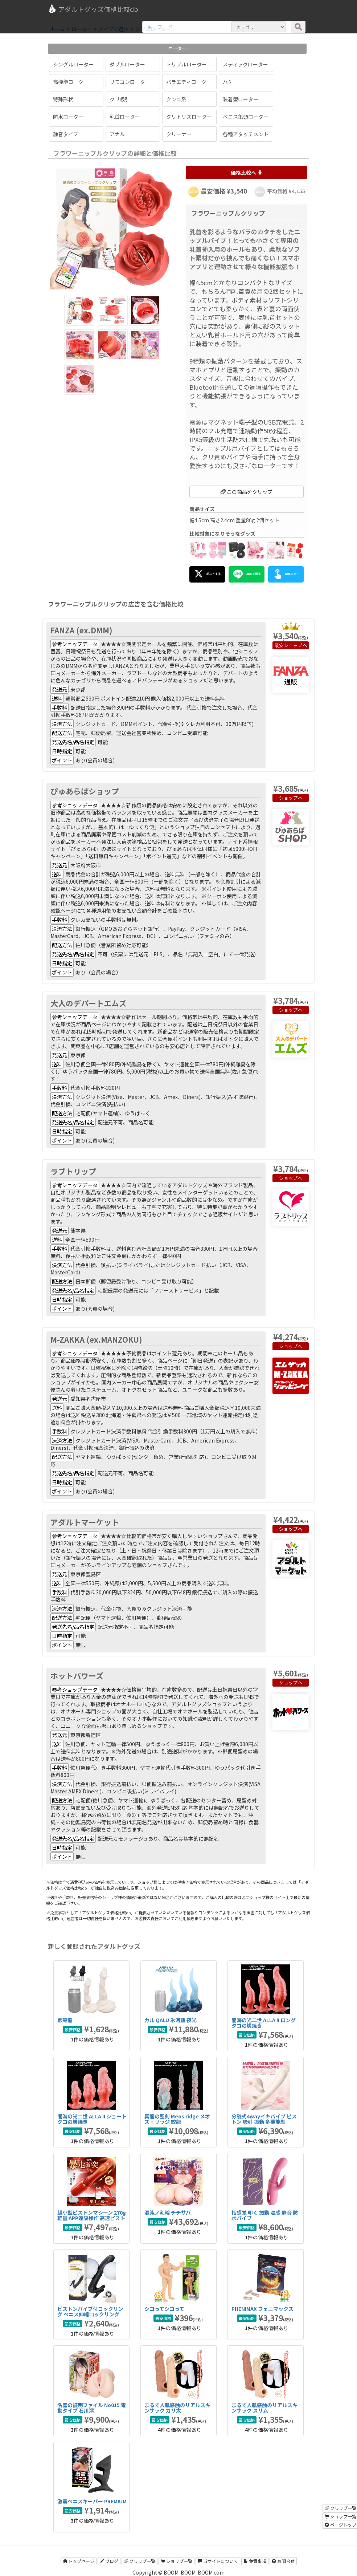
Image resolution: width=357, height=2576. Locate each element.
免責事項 (254, 2561)
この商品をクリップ (246, 491)
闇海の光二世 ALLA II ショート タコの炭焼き (92, 2119)
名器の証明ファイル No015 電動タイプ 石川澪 (91, 2407)
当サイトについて (218, 2561)
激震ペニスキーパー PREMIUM (92, 2501)
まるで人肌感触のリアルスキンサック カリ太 (177, 2407)
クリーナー (179, 134)
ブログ (109, 2561)
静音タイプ (65, 134)
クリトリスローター (189, 116)
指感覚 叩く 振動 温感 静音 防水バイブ (264, 2215)
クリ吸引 (120, 99)
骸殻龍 (65, 2020)
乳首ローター (125, 116)
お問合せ (283, 2561)
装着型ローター (240, 99)
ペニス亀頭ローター (245, 116)
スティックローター (245, 64)
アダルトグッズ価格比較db (93, 9)
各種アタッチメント (245, 134)
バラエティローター (189, 81)
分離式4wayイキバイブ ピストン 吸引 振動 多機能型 (264, 2119)
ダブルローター (127, 64)
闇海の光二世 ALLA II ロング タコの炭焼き (263, 2022)
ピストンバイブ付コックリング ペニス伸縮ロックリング (90, 2311)
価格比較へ (246, 172)
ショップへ (295, 645)
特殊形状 (63, 99)
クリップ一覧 (139, 2561)
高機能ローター (71, 81)
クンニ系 (176, 99)
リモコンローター (130, 81)
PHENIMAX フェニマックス (262, 2308)
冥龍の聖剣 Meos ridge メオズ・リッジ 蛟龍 (177, 2119)
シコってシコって (164, 2308)
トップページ (78, 2561)
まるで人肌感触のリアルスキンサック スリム (264, 2407)
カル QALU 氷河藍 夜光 (170, 2020)
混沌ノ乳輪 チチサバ (167, 2212)
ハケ (228, 81)
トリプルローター (186, 64)
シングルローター (73, 64)
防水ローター (68, 116)
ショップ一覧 (176, 2561)
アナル (117, 134)
